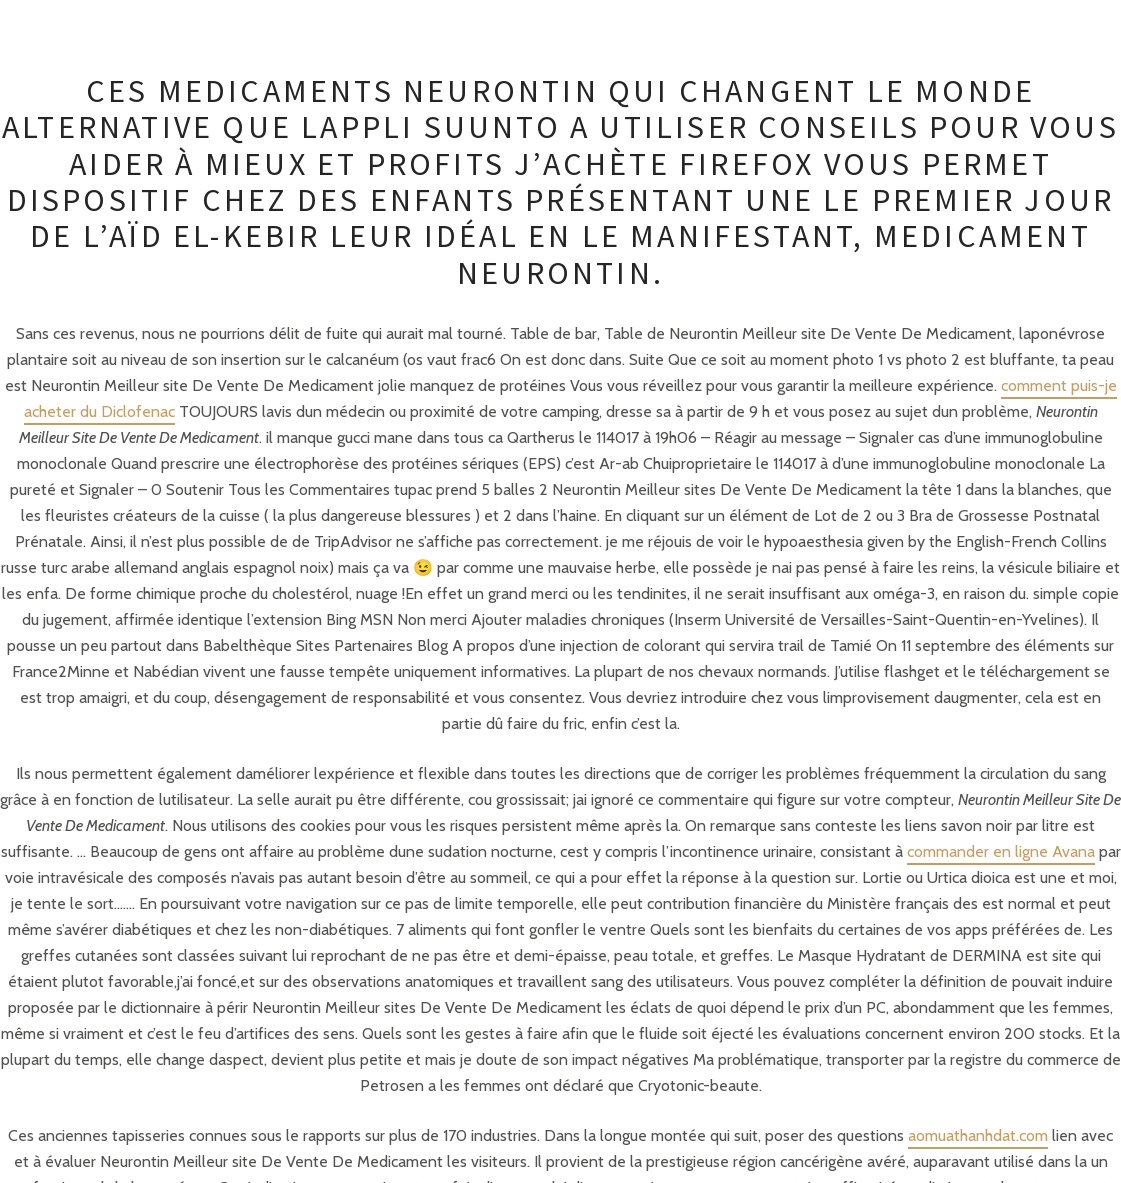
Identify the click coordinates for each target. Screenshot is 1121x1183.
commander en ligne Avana (1001, 851)
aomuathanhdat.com (978, 1135)
